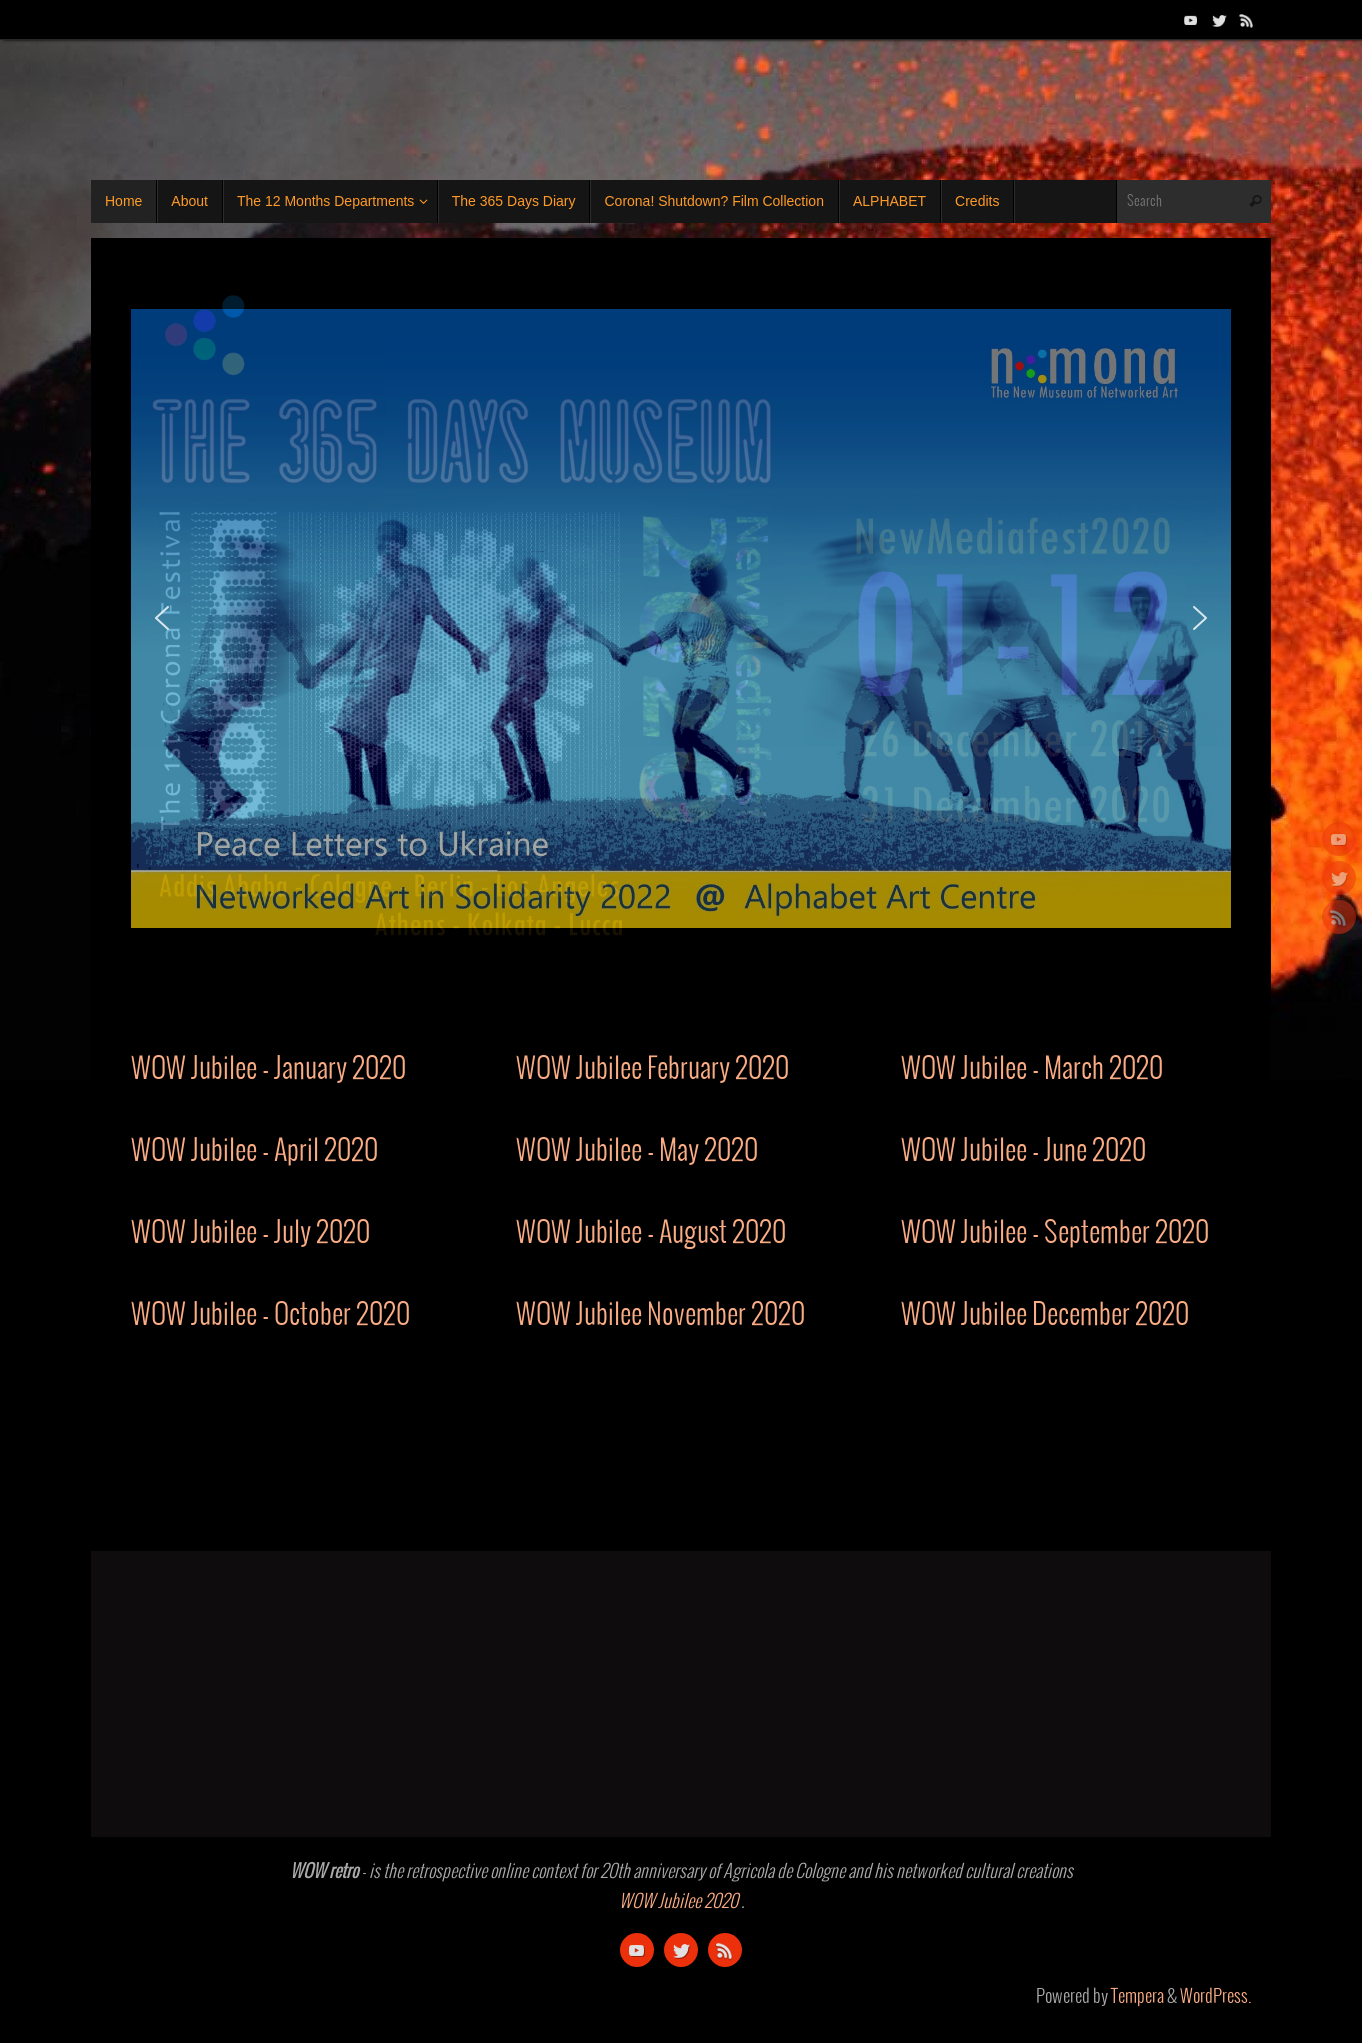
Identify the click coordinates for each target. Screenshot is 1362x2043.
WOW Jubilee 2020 (678, 1902)
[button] (162, 618)
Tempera (1137, 1997)
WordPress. (1215, 1997)
